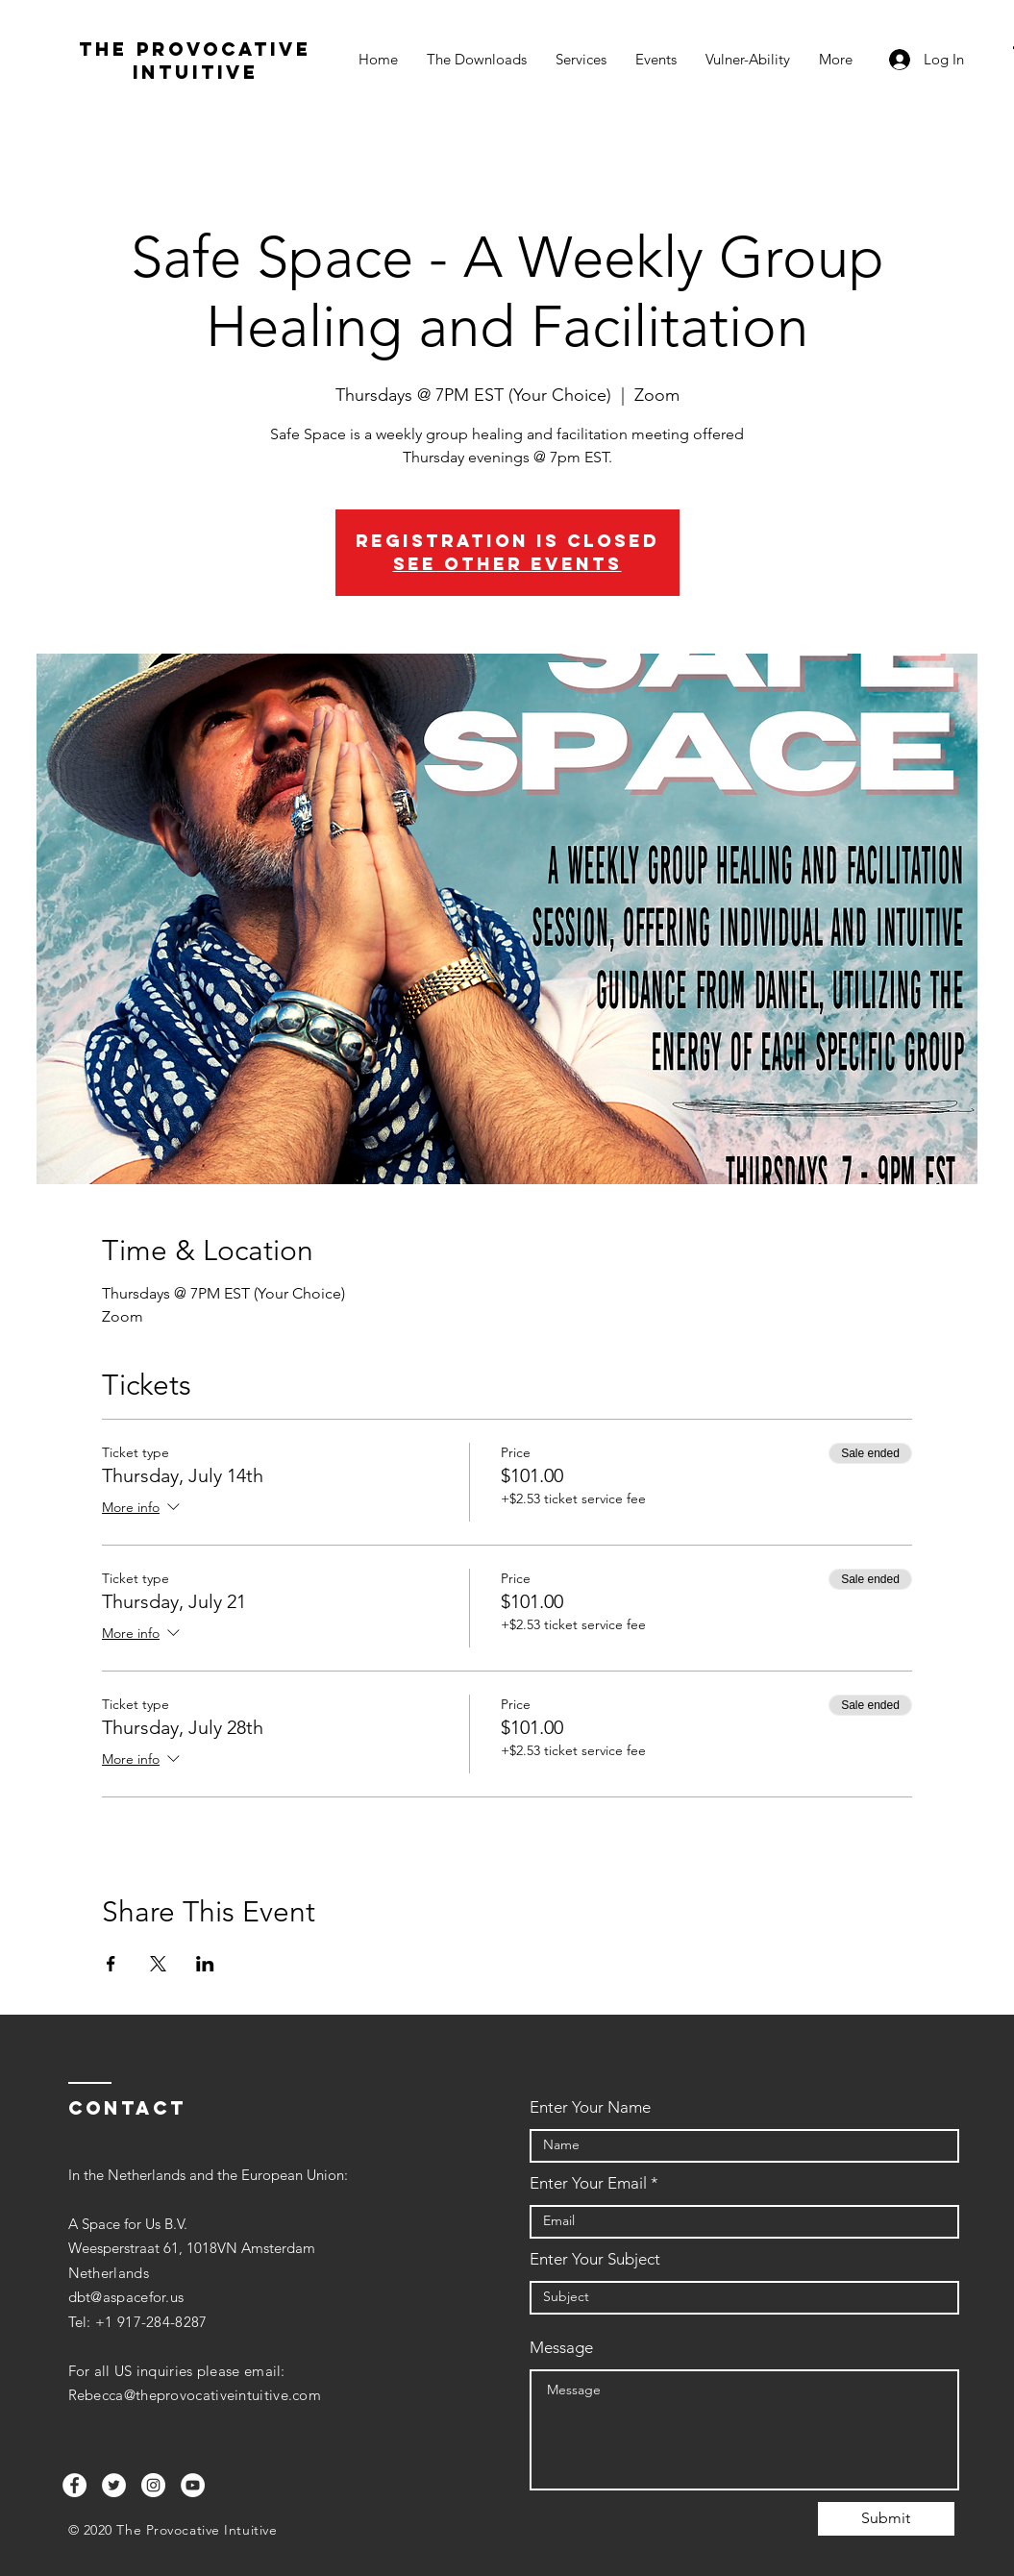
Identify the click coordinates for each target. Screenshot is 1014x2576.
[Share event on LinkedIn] (205, 1963)
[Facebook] (74, 2485)
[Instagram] (153, 2485)
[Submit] (886, 2519)
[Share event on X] (158, 1963)
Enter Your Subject (595, 2259)
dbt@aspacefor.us (126, 2297)
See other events (507, 564)
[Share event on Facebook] (111, 1963)
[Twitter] (114, 2485)
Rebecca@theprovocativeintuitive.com (195, 2395)
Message (561, 2348)
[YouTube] (193, 2485)
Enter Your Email (588, 2183)
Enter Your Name (590, 2107)
